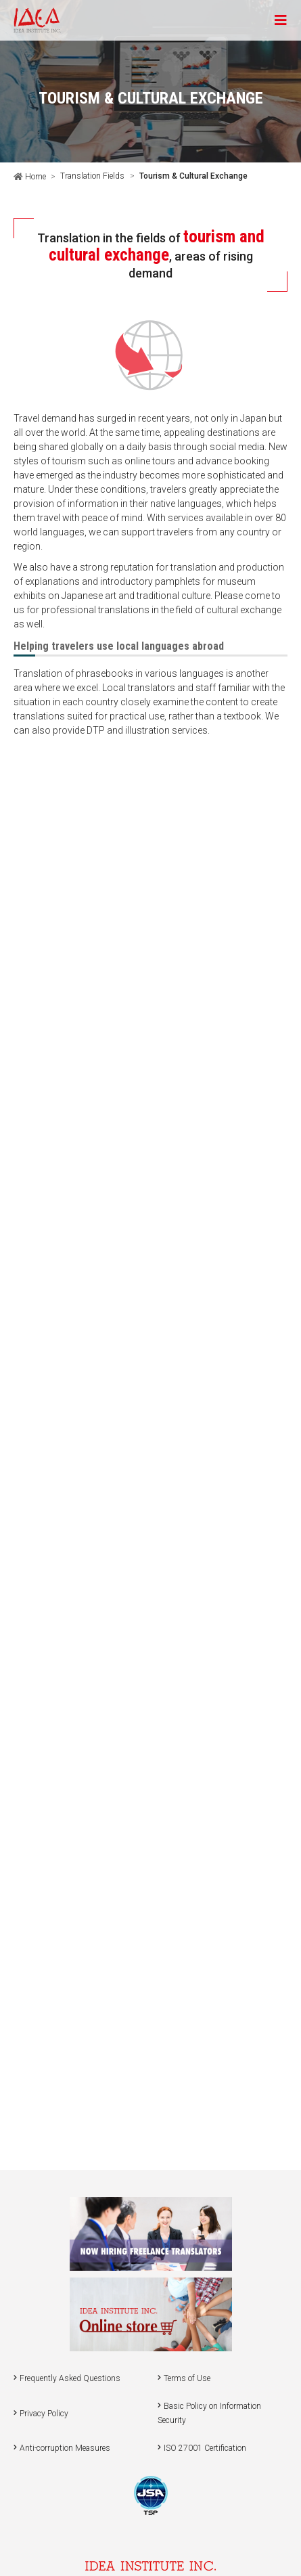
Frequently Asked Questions (70, 2378)
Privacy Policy (44, 2413)
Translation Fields (92, 176)
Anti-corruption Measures (65, 2448)
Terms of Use (187, 2378)
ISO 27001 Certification (205, 2448)
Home (34, 176)
